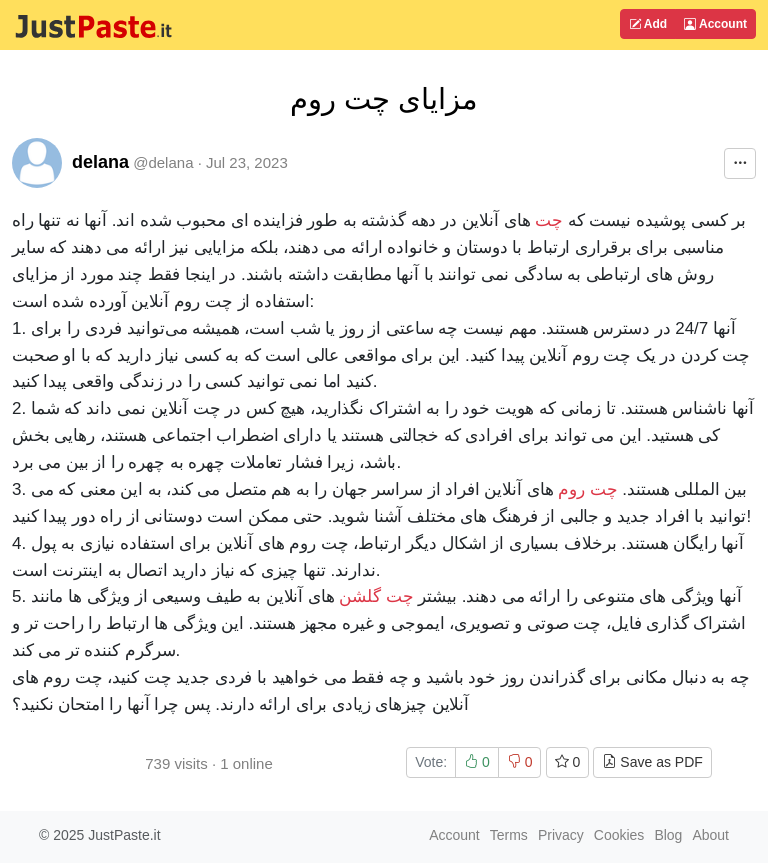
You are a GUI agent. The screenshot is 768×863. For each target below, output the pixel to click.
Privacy (561, 835)
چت (549, 220)
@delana (163, 162)
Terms (509, 835)
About (710, 835)
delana (100, 162)
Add (648, 24)
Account (715, 24)
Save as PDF (652, 762)
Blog (668, 835)
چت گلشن (376, 596)
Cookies (619, 835)
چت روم (587, 489)
